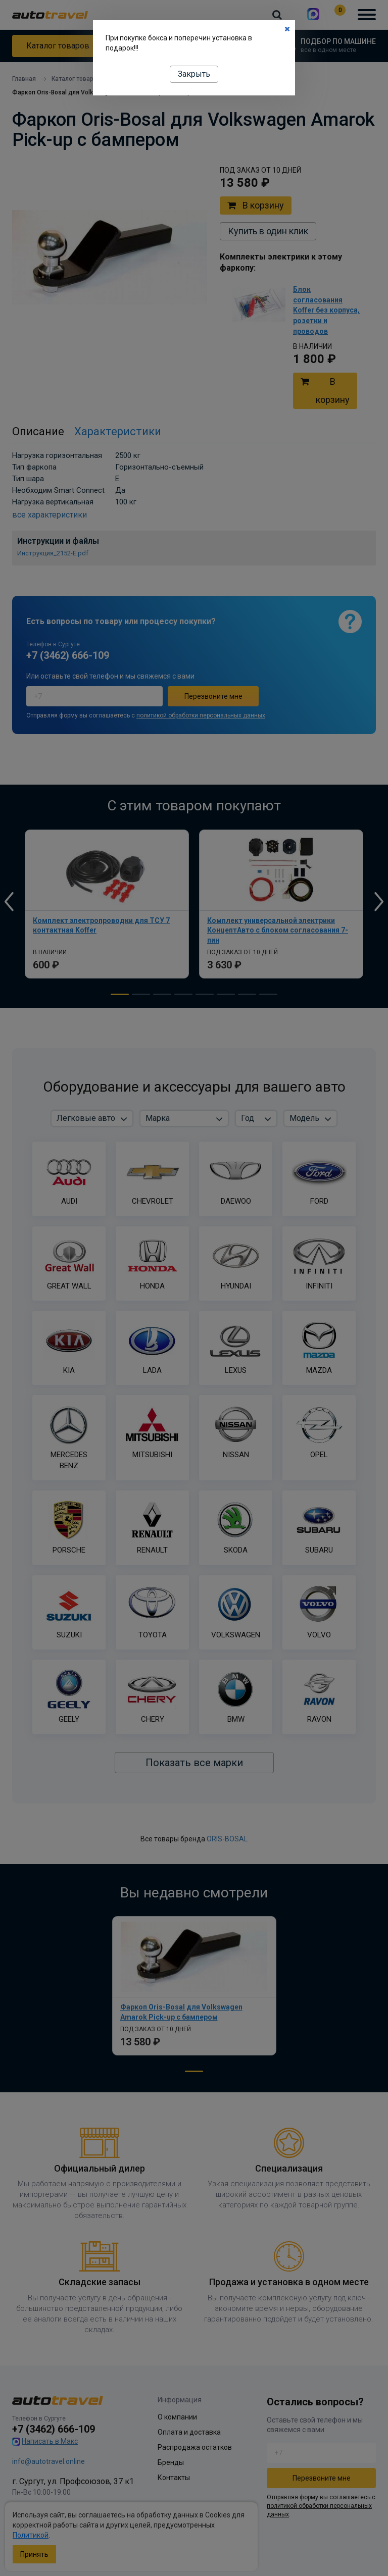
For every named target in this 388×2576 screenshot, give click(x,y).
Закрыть (194, 74)
